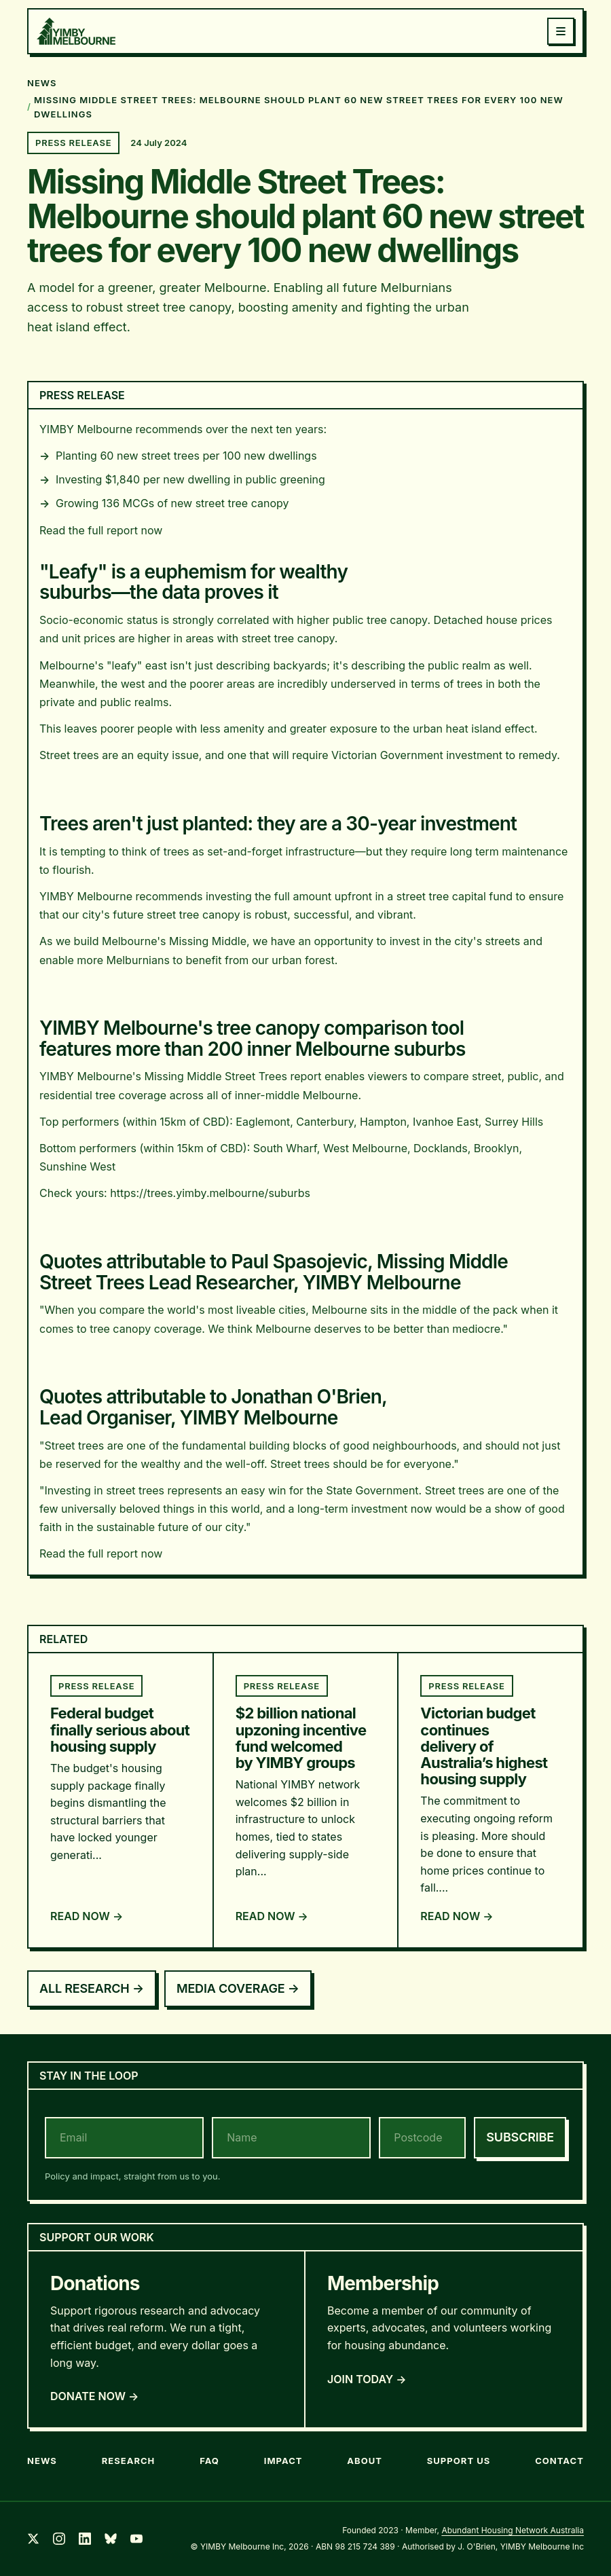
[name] (291, 2138)
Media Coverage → (238, 1988)
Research (128, 2460)
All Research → (91, 1988)
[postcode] (422, 2138)
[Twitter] (33, 2539)
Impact (283, 2460)
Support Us (459, 2460)
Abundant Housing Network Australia (512, 2530)
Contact (559, 2460)
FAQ (209, 2460)
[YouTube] (136, 2539)
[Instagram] (59, 2539)
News (42, 2460)
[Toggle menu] (560, 31)
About (364, 2460)
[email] (124, 2138)
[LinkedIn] (85, 2539)
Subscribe (520, 2137)
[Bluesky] (111, 2539)
